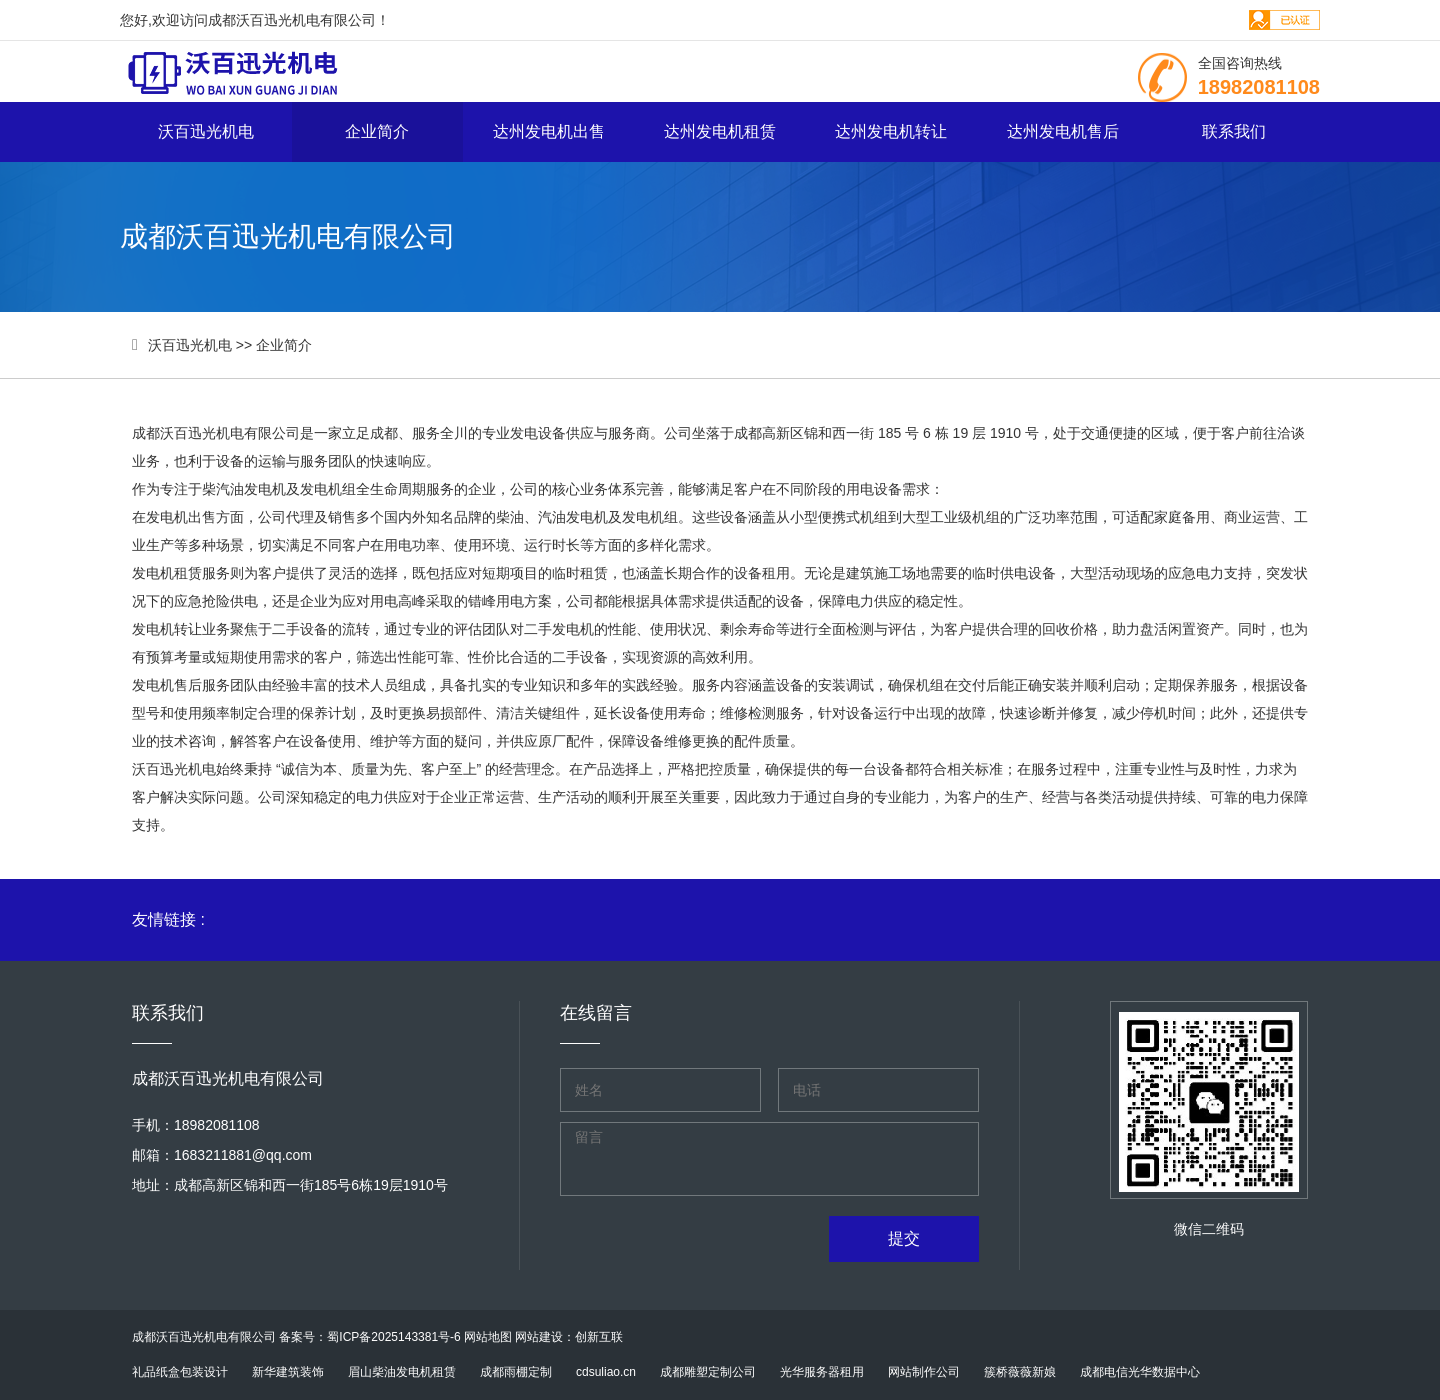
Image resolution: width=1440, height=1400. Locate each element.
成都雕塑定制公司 (708, 1372)
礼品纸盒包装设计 (180, 1372)
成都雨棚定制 (516, 1372)
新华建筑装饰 (288, 1372)
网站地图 (488, 1337)
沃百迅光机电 (206, 131)
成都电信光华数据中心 (1140, 1372)
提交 (904, 1238)
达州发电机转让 (891, 131)
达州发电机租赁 (720, 131)
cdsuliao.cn (606, 1372)
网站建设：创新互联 (569, 1337)
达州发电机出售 (549, 131)
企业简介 (377, 131)
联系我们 (1234, 131)
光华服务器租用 (822, 1372)
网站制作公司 (924, 1372)
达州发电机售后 (1063, 131)
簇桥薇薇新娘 (1020, 1372)
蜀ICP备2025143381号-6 (393, 1337)
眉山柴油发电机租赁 (402, 1372)
